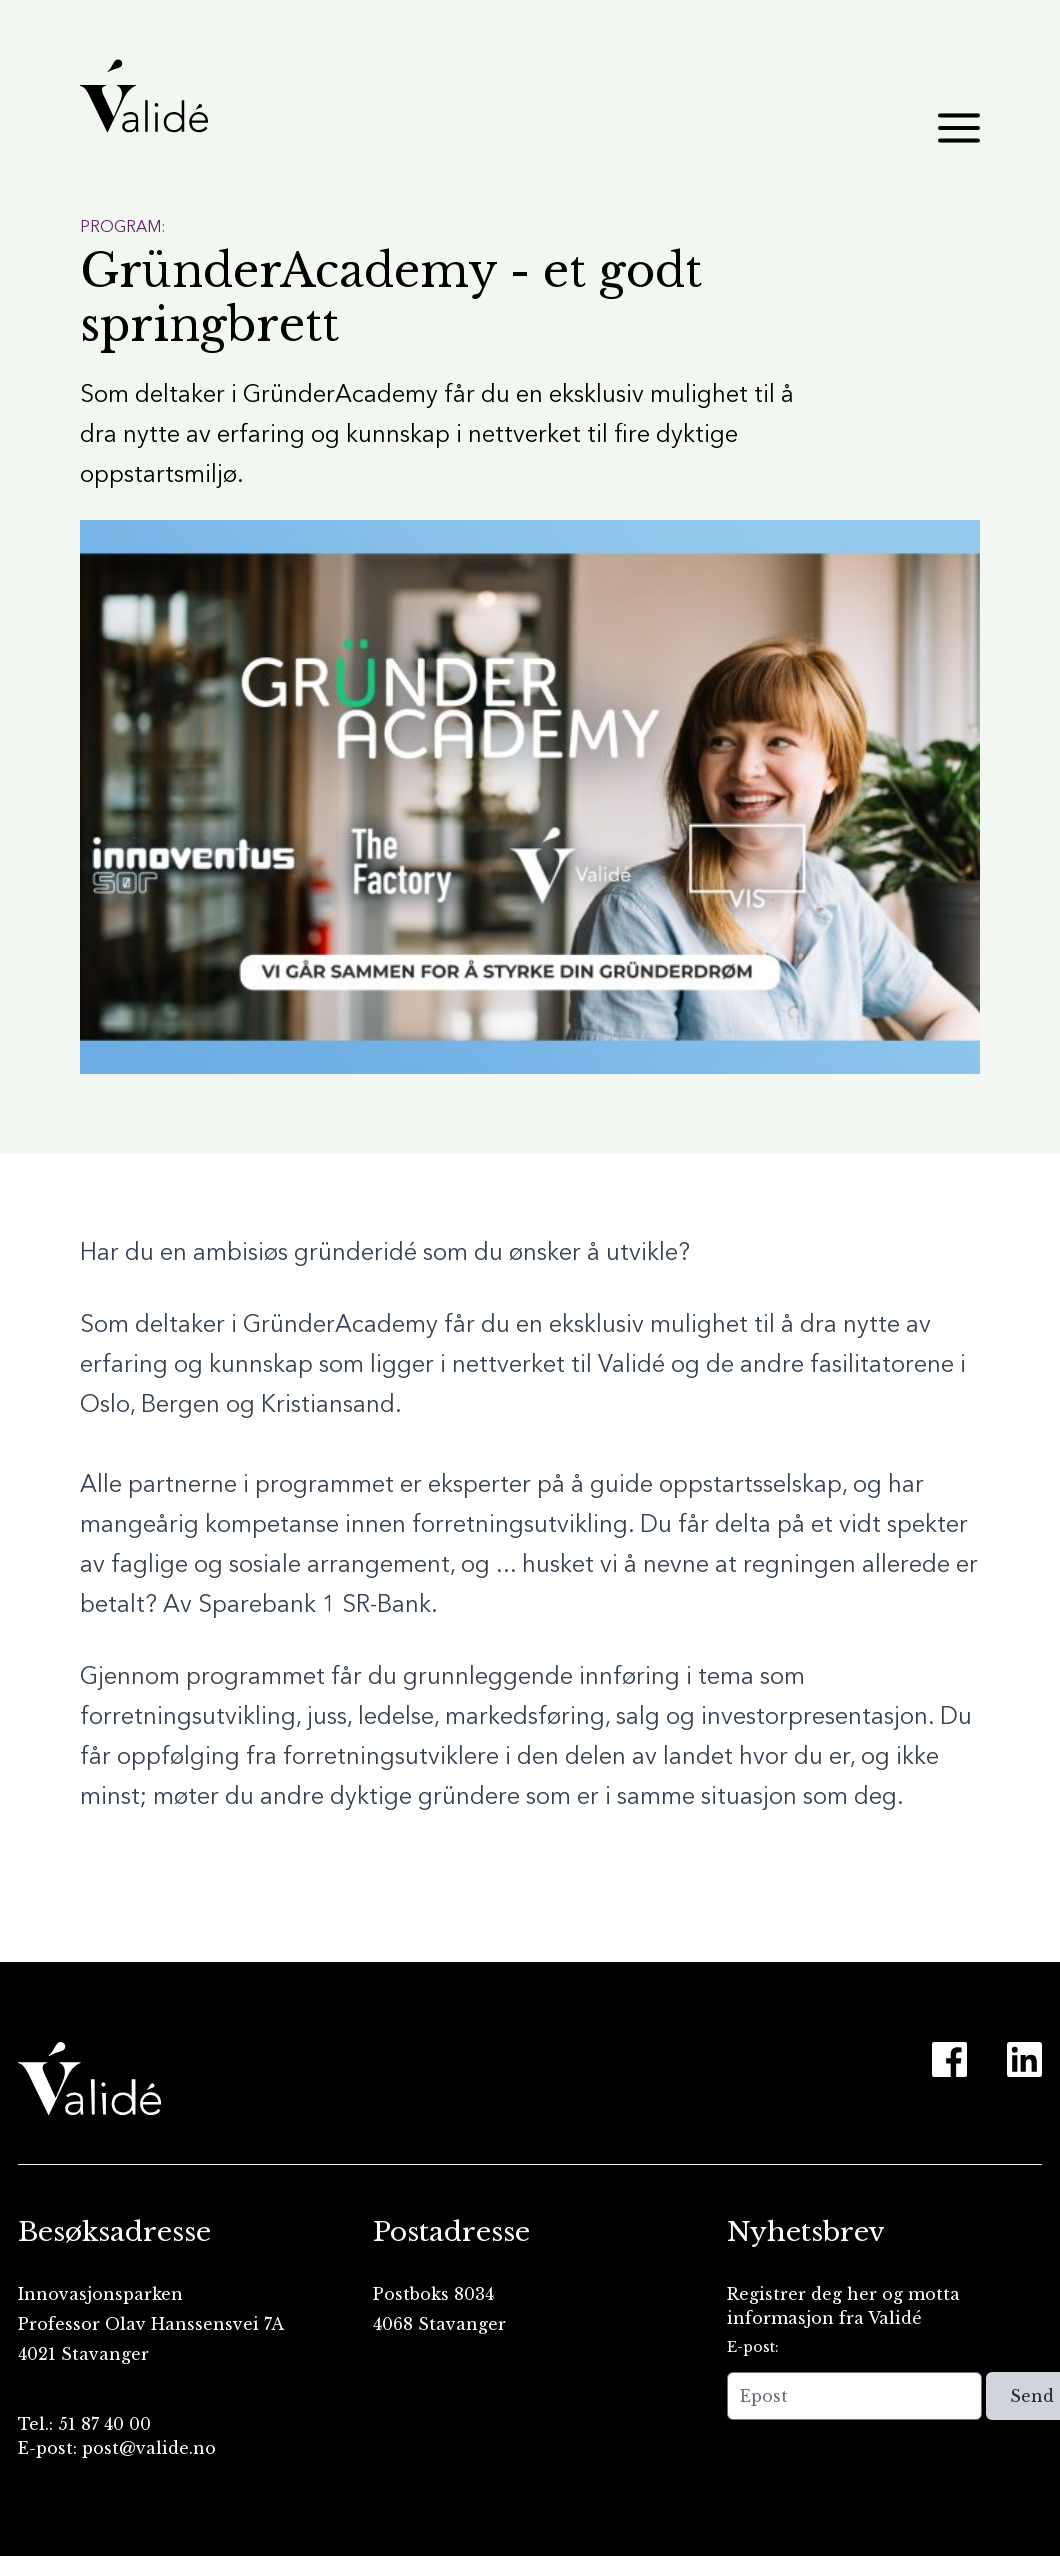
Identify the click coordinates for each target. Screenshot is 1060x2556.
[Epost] (854, 2396)
